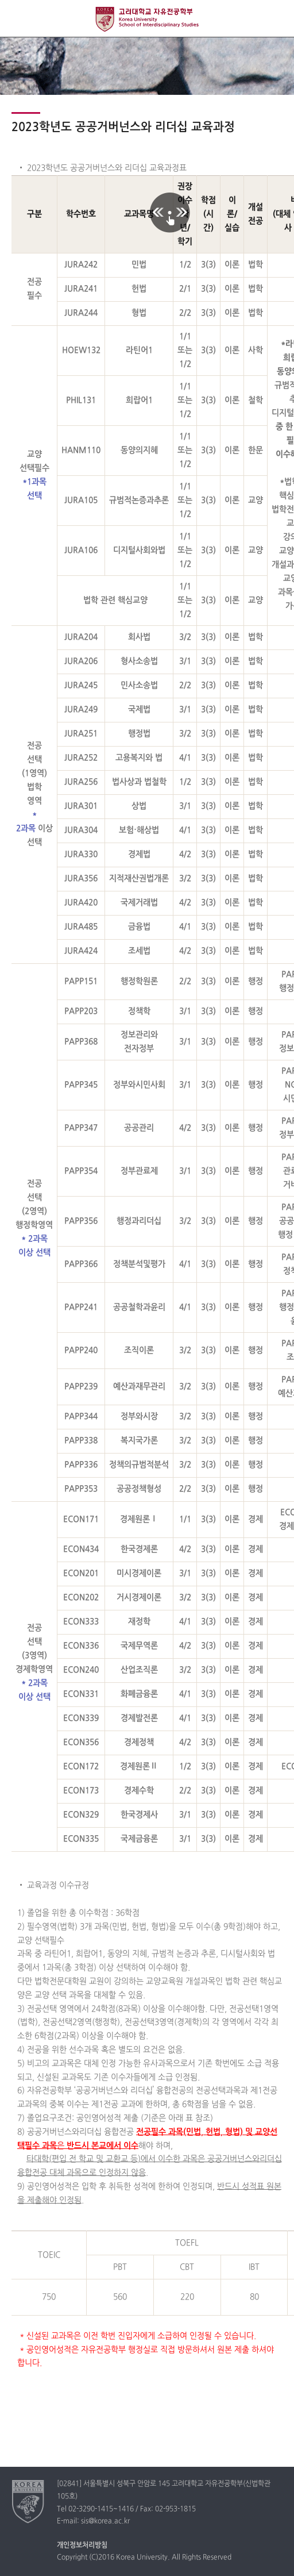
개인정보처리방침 (82, 2546)
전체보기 (19, 19)
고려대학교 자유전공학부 (147, 19)
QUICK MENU (275, 19)
